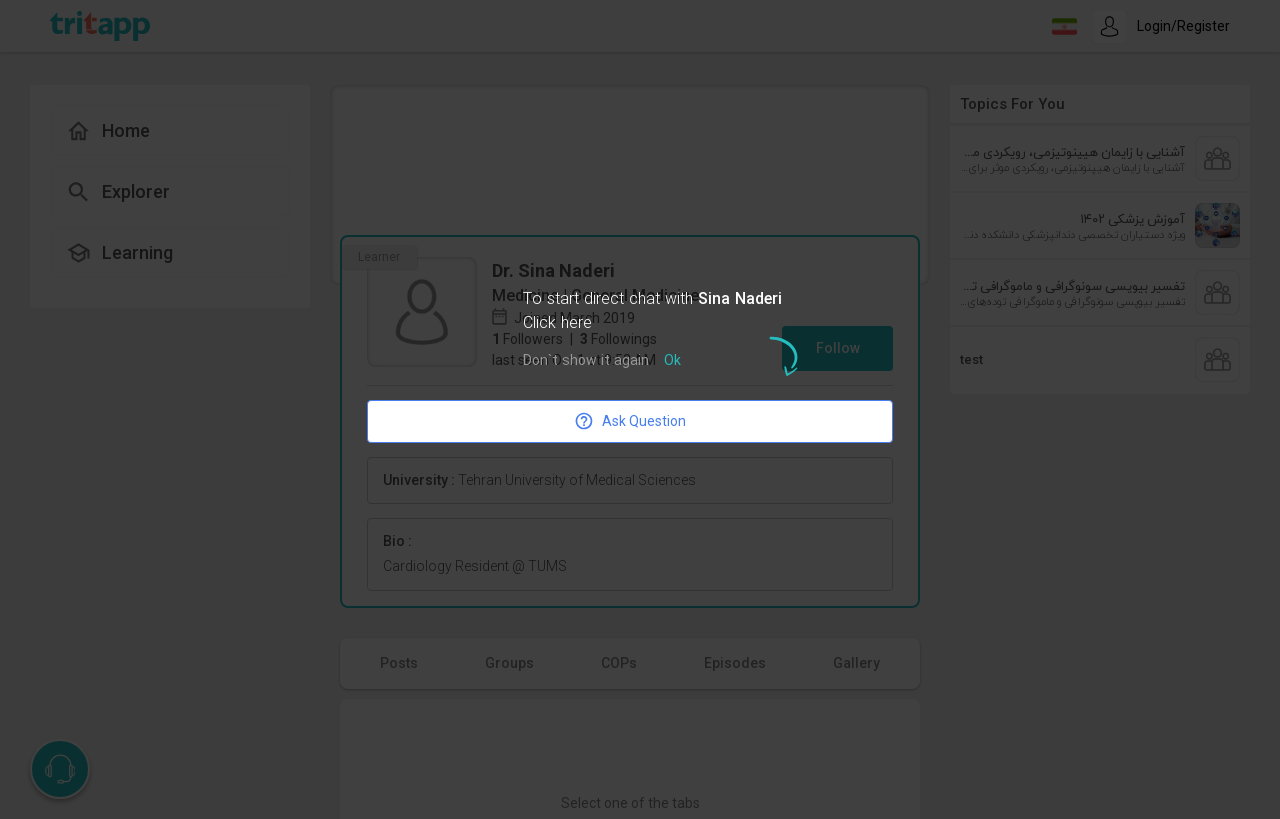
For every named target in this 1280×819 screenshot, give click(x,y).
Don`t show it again (586, 361)
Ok (672, 361)
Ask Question (630, 421)
